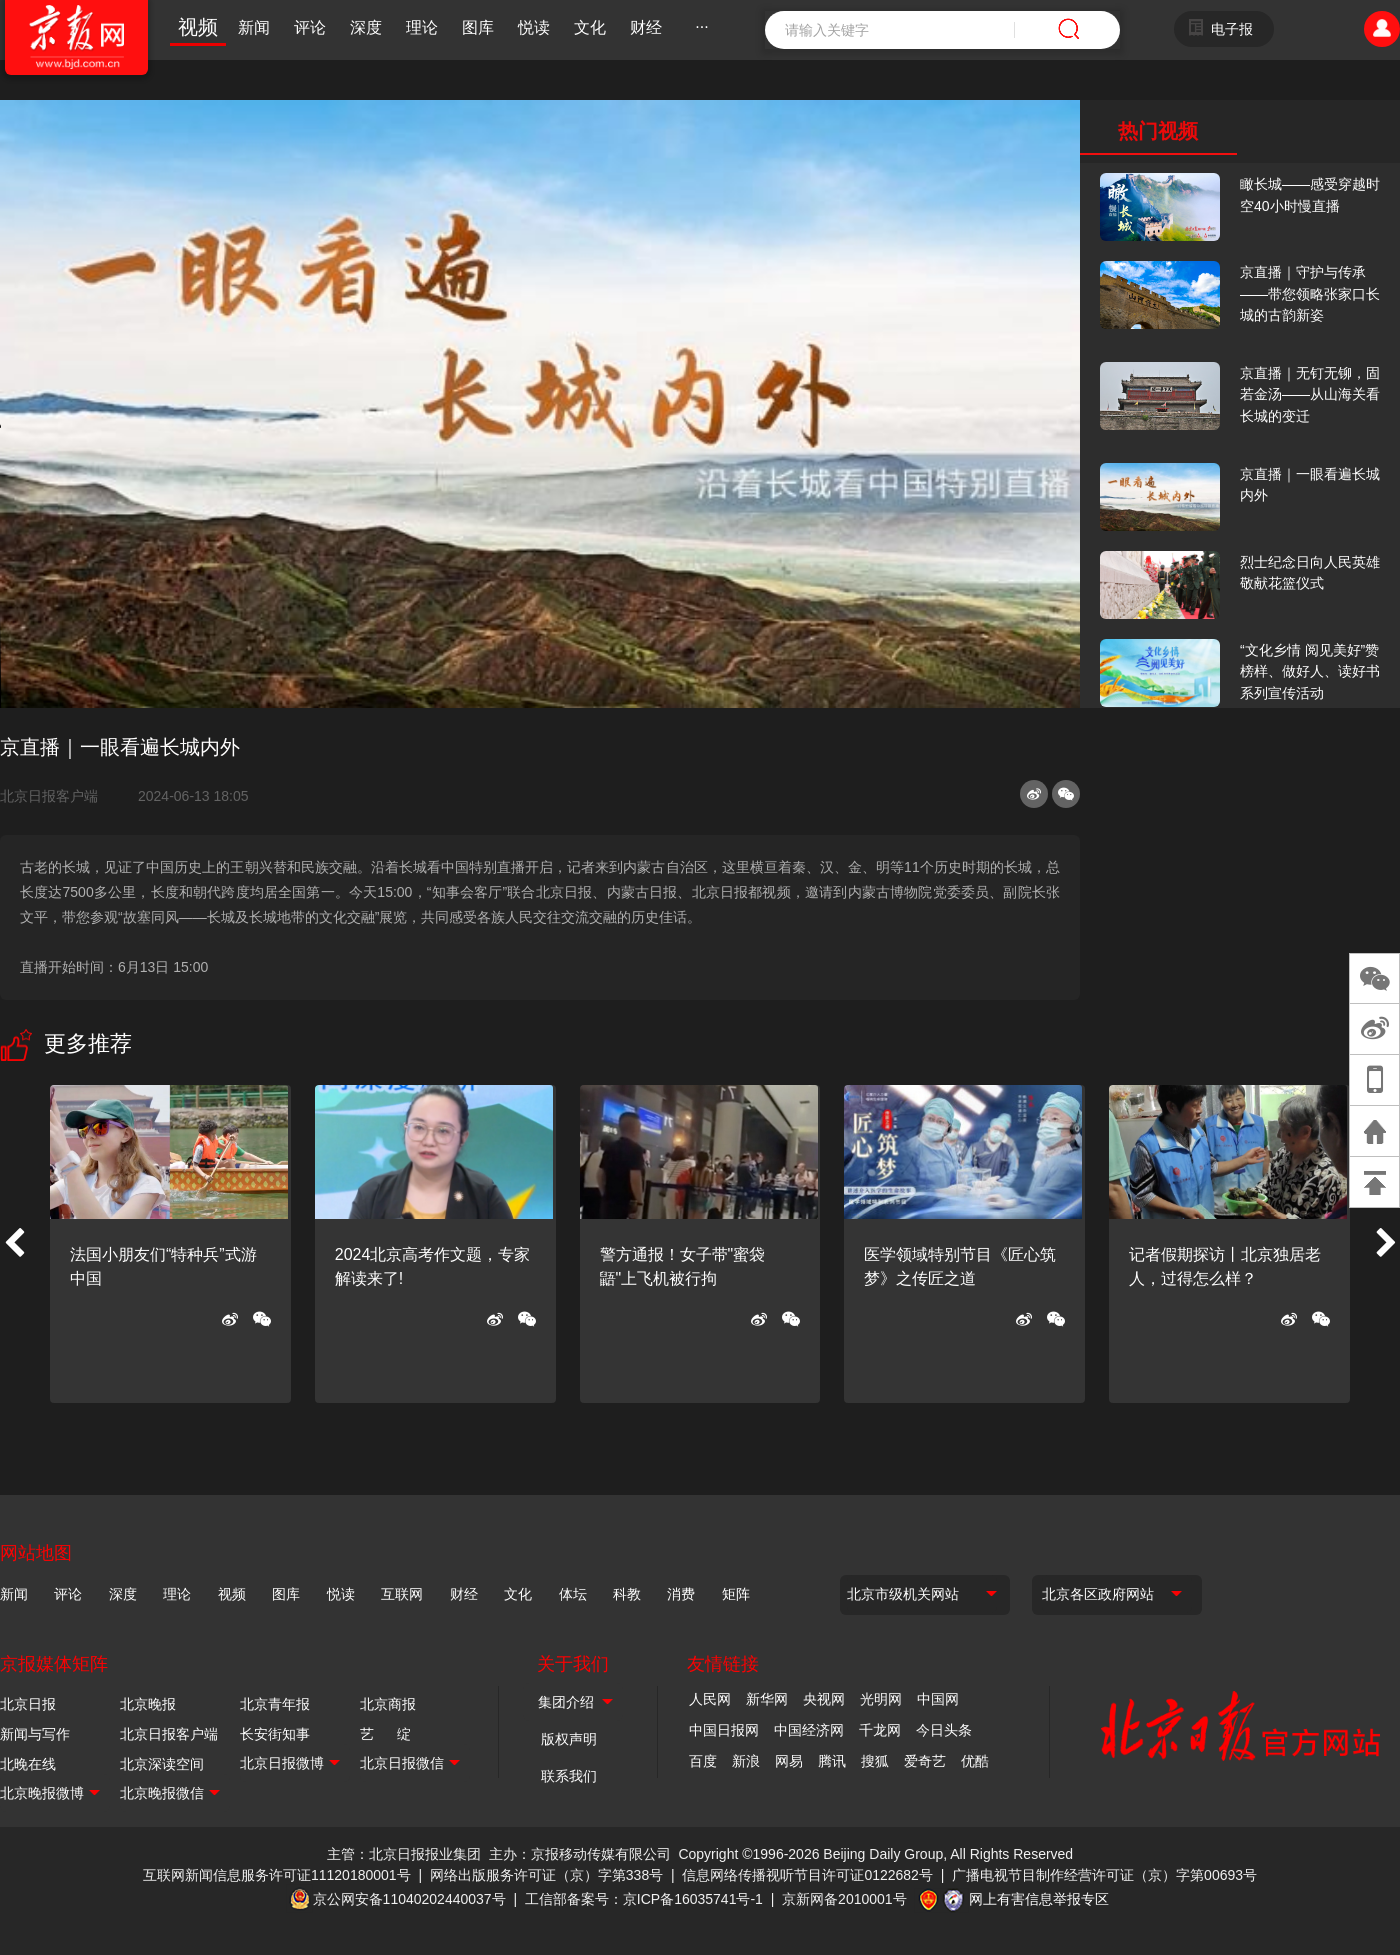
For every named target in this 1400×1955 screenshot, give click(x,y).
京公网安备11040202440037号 (409, 1899)
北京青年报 (275, 1704)
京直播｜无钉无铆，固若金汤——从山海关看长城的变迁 (1310, 394)
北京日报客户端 (49, 796)
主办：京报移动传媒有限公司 (580, 1854)
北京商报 (388, 1704)
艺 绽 (385, 1734)
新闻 (254, 27)
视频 (198, 27)
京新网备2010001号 (844, 1899)
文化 (590, 27)
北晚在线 (28, 1764)
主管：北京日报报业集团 (404, 1854)
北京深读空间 (162, 1764)
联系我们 (569, 1776)
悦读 (534, 27)
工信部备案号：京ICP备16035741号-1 (644, 1899)
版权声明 (569, 1739)
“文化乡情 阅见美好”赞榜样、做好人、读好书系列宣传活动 (1310, 671)
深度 (366, 27)
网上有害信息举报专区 (1039, 1899)
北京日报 (28, 1704)
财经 (646, 27)
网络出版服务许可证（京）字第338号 (546, 1875)
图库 (478, 27)
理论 (422, 27)
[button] (14, 1244)
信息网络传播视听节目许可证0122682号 (807, 1875)
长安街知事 (275, 1734)
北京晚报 (148, 1704)
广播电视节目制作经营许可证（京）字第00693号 (1104, 1875)
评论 (310, 27)
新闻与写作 (35, 1734)
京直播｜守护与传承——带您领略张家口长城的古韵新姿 (1310, 293)
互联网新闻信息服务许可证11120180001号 (277, 1875)
